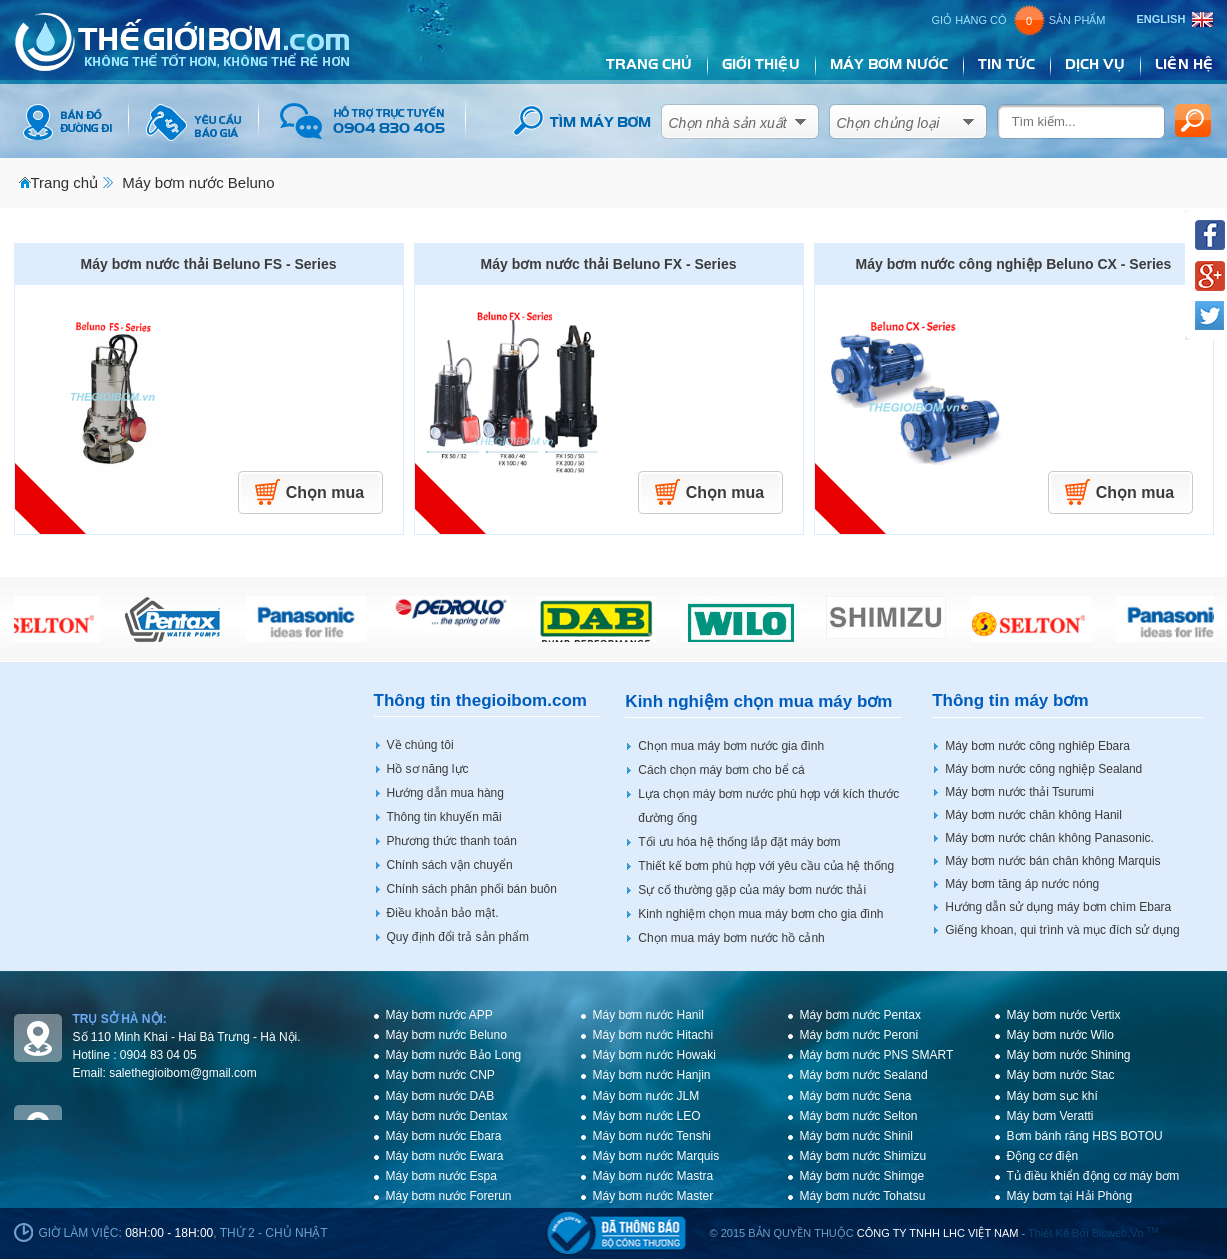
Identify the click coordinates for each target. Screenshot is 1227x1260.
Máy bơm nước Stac (1061, 1075)
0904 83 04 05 (158, 1055)
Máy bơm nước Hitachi (653, 1035)
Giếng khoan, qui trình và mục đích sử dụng (1062, 930)
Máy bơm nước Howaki (654, 1055)
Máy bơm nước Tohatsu (863, 1196)
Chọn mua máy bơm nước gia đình (731, 746)
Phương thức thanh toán (452, 841)
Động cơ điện (1043, 1156)
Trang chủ (65, 182)
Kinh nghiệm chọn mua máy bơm (758, 701)
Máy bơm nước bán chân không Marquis (1052, 861)
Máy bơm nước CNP (440, 1075)
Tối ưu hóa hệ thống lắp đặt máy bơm (739, 842)
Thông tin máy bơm (1010, 700)
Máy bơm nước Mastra (653, 1176)
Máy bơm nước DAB (440, 1096)
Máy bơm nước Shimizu (863, 1156)
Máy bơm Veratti (1050, 1116)
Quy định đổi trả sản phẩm (458, 937)
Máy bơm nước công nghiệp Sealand (1043, 769)
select (801, 117)
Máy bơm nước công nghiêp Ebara (1037, 746)
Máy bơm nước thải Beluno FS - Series (209, 264)
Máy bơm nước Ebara (444, 1136)
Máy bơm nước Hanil (648, 1015)
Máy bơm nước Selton (859, 1116)
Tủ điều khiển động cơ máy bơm (1093, 1176)
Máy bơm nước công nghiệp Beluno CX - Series (1014, 264)
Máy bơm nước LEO (647, 1116)
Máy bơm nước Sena (856, 1096)
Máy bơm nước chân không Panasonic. (1049, 838)
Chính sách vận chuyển (450, 865)
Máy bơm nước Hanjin (652, 1075)
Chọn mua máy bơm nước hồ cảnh (731, 938)
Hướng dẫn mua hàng (445, 793)
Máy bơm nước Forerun (449, 1196)
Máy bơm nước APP (439, 1015)
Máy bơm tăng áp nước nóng (1022, 884)
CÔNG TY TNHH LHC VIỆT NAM (938, 1233)
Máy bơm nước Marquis (656, 1156)
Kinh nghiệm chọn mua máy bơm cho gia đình (760, 914)
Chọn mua (325, 492)
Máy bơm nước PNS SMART (877, 1055)
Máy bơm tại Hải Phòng (1070, 1196)
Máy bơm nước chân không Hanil (1033, 815)
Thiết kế (1048, 1233)
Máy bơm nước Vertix (1064, 1015)
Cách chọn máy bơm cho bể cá (721, 770)
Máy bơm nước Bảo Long (454, 1055)
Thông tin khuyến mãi (444, 817)
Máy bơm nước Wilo (1060, 1035)
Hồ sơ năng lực (428, 769)
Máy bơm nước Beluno (198, 182)
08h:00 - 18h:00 (169, 1233)
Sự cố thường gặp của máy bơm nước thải (752, 890)
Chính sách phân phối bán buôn (472, 889)
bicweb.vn (1125, 1233)
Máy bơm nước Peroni (859, 1035)
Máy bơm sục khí (1052, 1096)
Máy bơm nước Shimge (862, 1176)
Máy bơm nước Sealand (864, 1075)
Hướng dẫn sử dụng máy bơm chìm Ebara (1058, 907)
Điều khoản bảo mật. (443, 913)
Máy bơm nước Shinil (856, 1136)
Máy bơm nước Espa (441, 1176)
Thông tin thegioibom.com (480, 700)
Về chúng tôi (420, 745)
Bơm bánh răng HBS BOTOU (1085, 1136)
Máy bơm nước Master (653, 1196)
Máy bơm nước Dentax (447, 1116)
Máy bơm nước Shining (1069, 1055)
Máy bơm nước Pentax (860, 1015)
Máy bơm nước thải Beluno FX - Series (609, 264)
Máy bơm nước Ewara (445, 1156)
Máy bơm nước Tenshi (652, 1136)
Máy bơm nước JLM (646, 1096)
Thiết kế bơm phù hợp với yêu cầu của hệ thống (766, 866)
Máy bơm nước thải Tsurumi (1019, 792)
